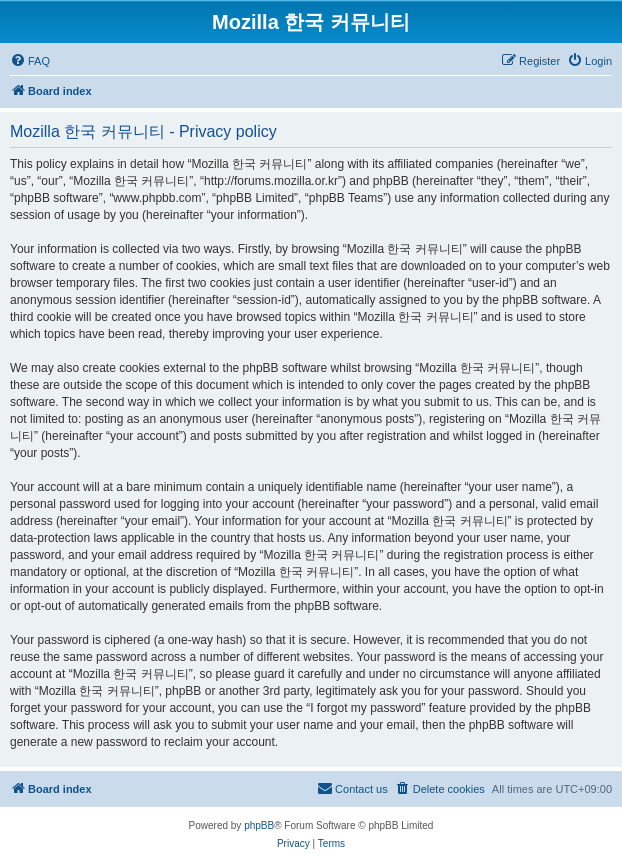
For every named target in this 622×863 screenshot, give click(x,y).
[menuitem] (30, 61)
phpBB (259, 825)
